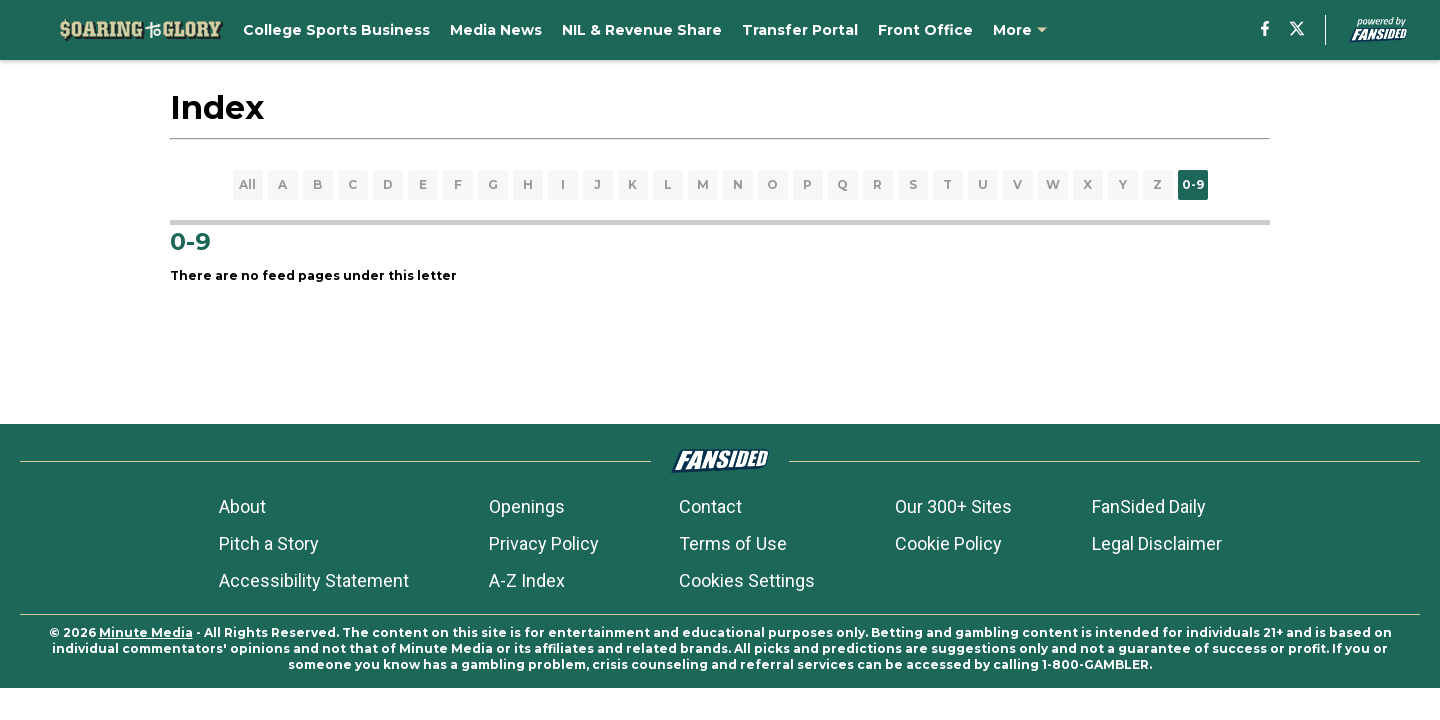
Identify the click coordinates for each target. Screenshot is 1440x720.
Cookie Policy (948, 543)
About (242, 506)
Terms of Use (733, 543)
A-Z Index (527, 580)
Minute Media (146, 632)
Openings (527, 506)
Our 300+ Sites (953, 506)
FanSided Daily (1149, 506)
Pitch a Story (269, 543)
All (247, 184)
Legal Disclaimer (1157, 543)
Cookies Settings (747, 580)
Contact (710, 506)
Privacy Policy (544, 543)
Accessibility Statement (314, 580)
